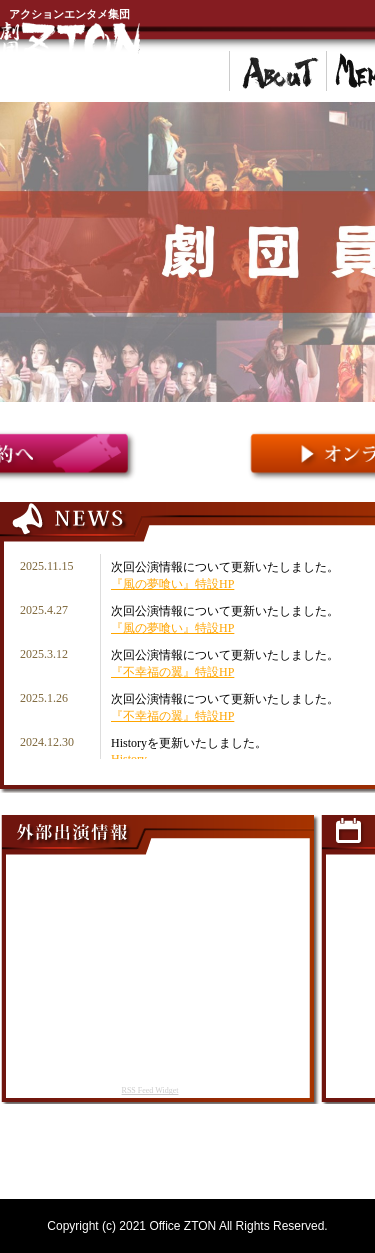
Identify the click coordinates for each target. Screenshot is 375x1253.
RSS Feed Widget (150, 1090)
